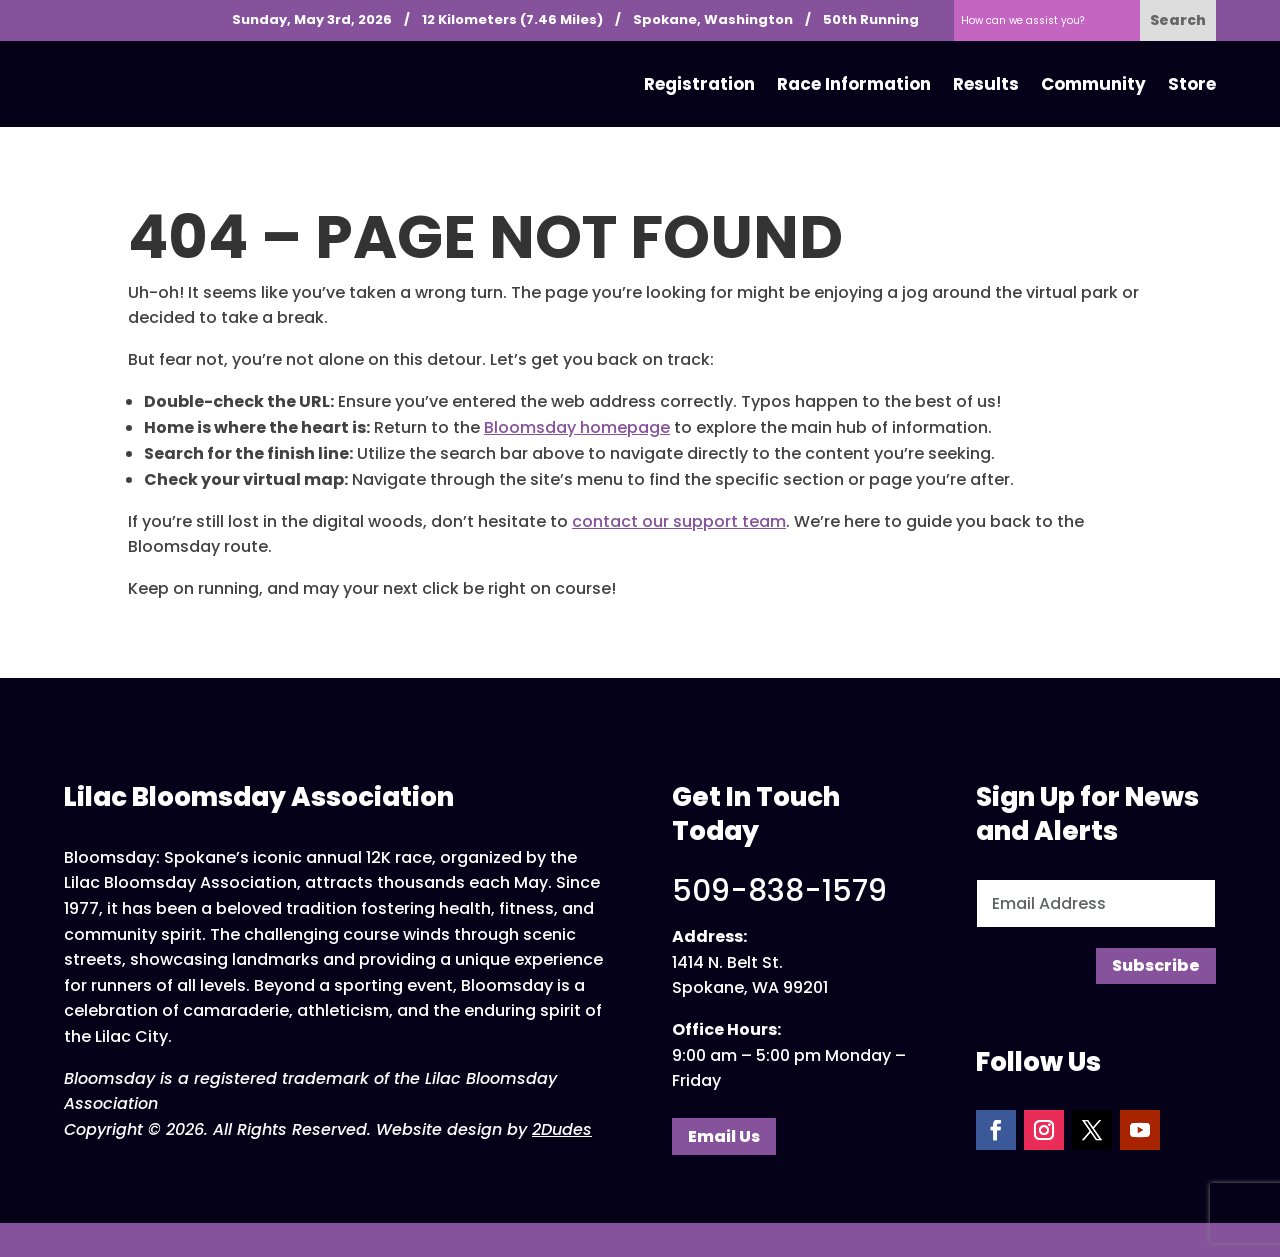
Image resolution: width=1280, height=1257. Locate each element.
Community (1093, 84)
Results (986, 84)
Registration (699, 84)
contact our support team (679, 521)
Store (1192, 84)
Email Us (724, 1136)
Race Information (854, 84)
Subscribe (1156, 965)
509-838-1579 (779, 891)
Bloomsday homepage (577, 427)
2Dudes (562, 1129)
